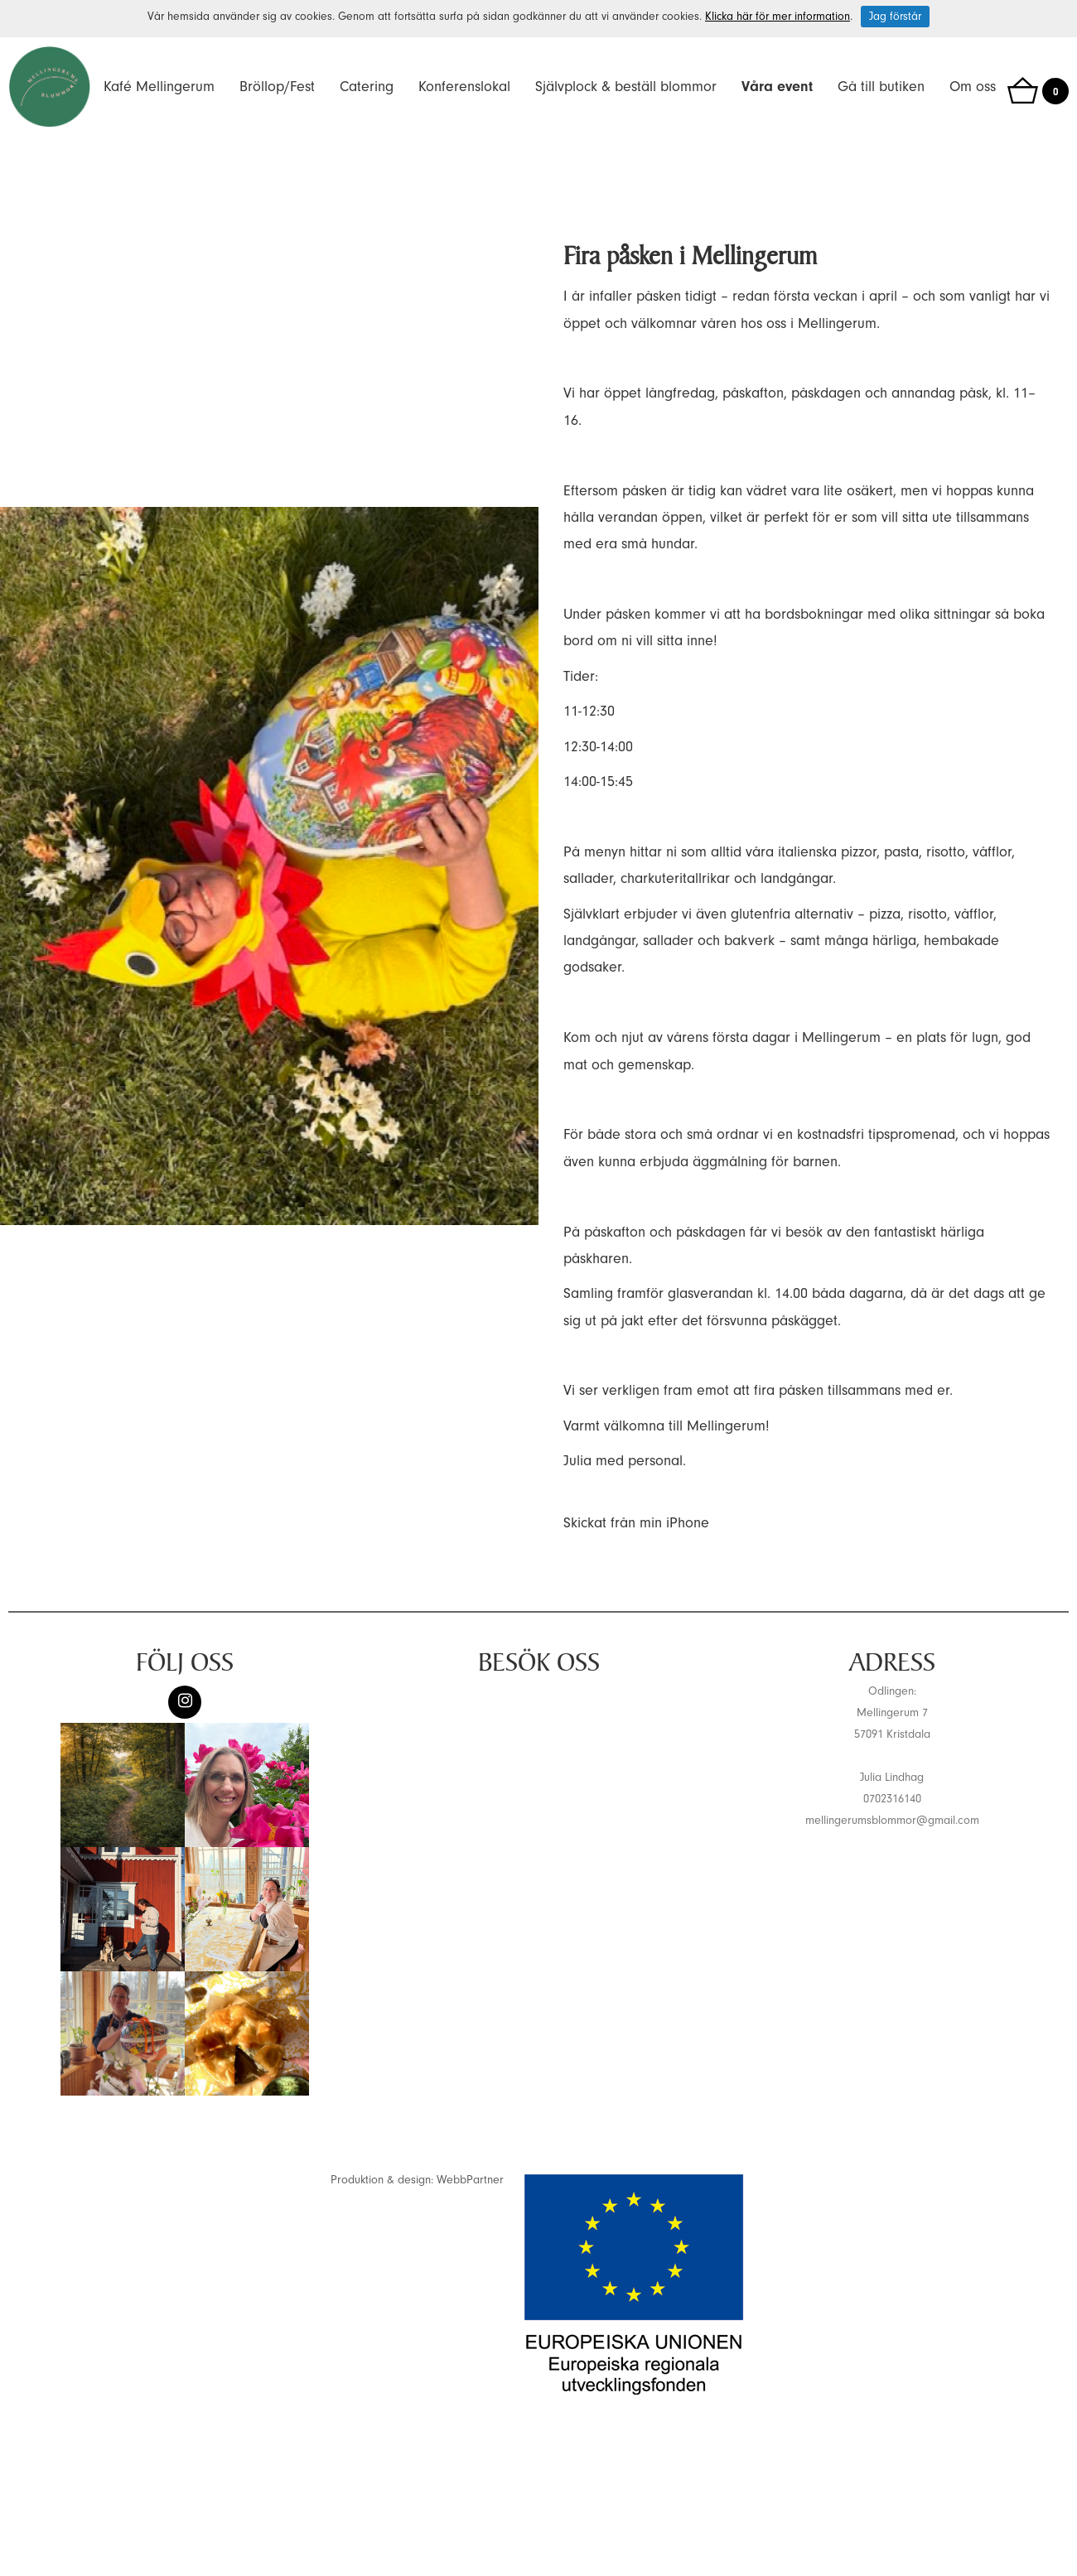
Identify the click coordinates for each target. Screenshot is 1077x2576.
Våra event (777, 86)
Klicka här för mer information (777, 16)
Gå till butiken (881, 86)
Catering (367, 86)
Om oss (972, 86)
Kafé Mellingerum (159, 86)
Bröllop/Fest (277, 86)
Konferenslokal (464, 86)
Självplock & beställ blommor (626, 86)
